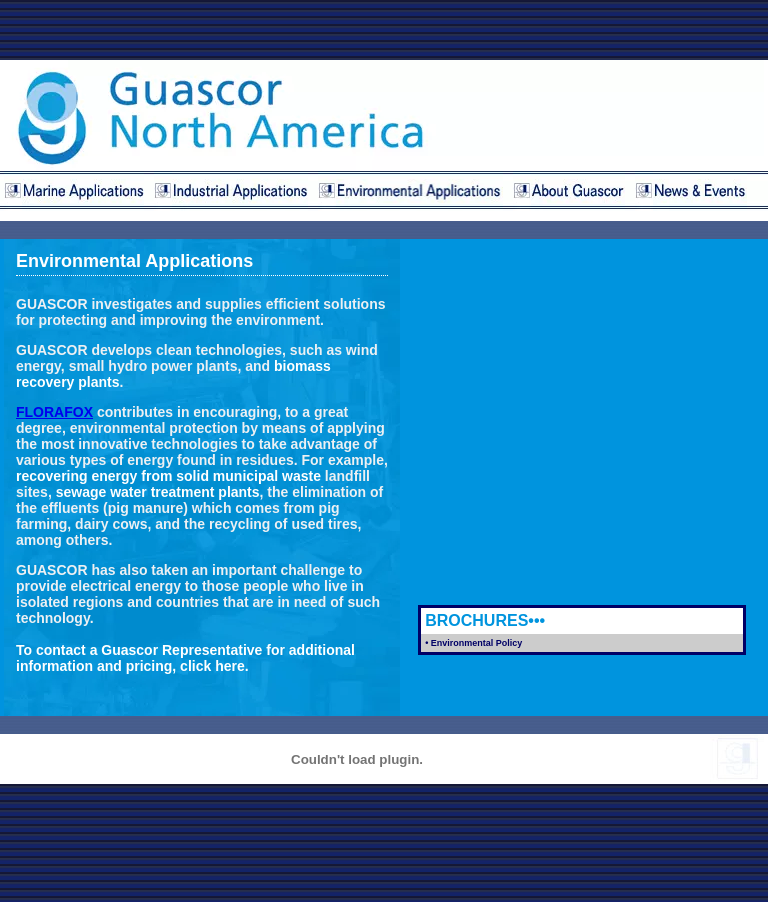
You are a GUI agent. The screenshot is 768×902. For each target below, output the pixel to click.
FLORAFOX (54, 412)
